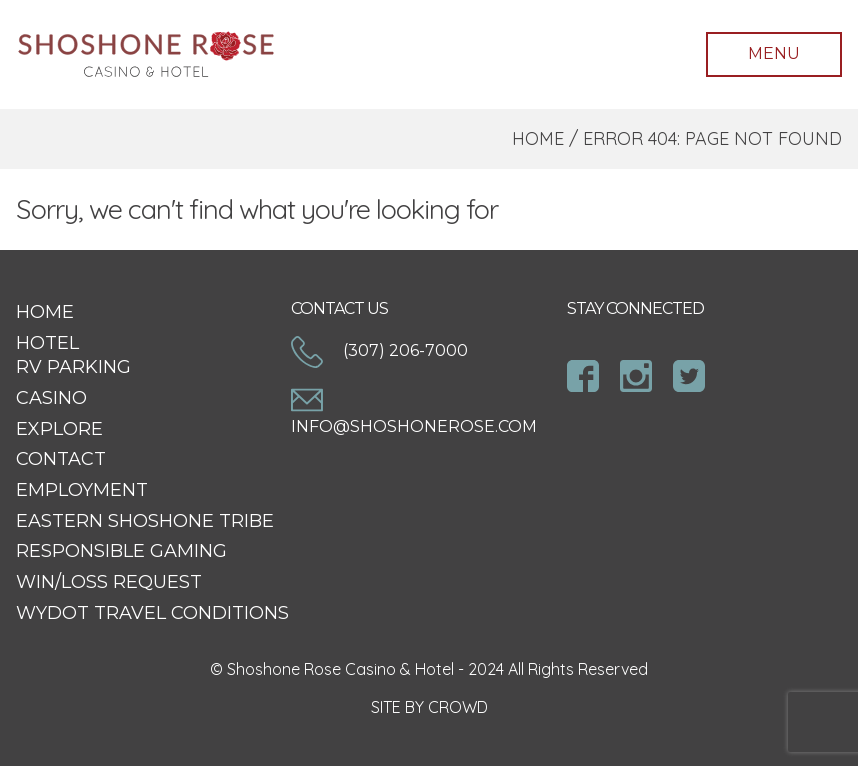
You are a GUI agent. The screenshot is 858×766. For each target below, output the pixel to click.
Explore (59, 429)
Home (538, 138)
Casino (51, 398)
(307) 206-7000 (379, 350)
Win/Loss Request (109, 582)
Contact (61, 459)
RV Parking (73, 367)
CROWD (458, 707)
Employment (82, 490)
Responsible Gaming (121, 551)
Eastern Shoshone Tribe (145, 521)
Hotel (47, 343)
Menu (774, 53)
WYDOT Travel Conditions (152, 613)
